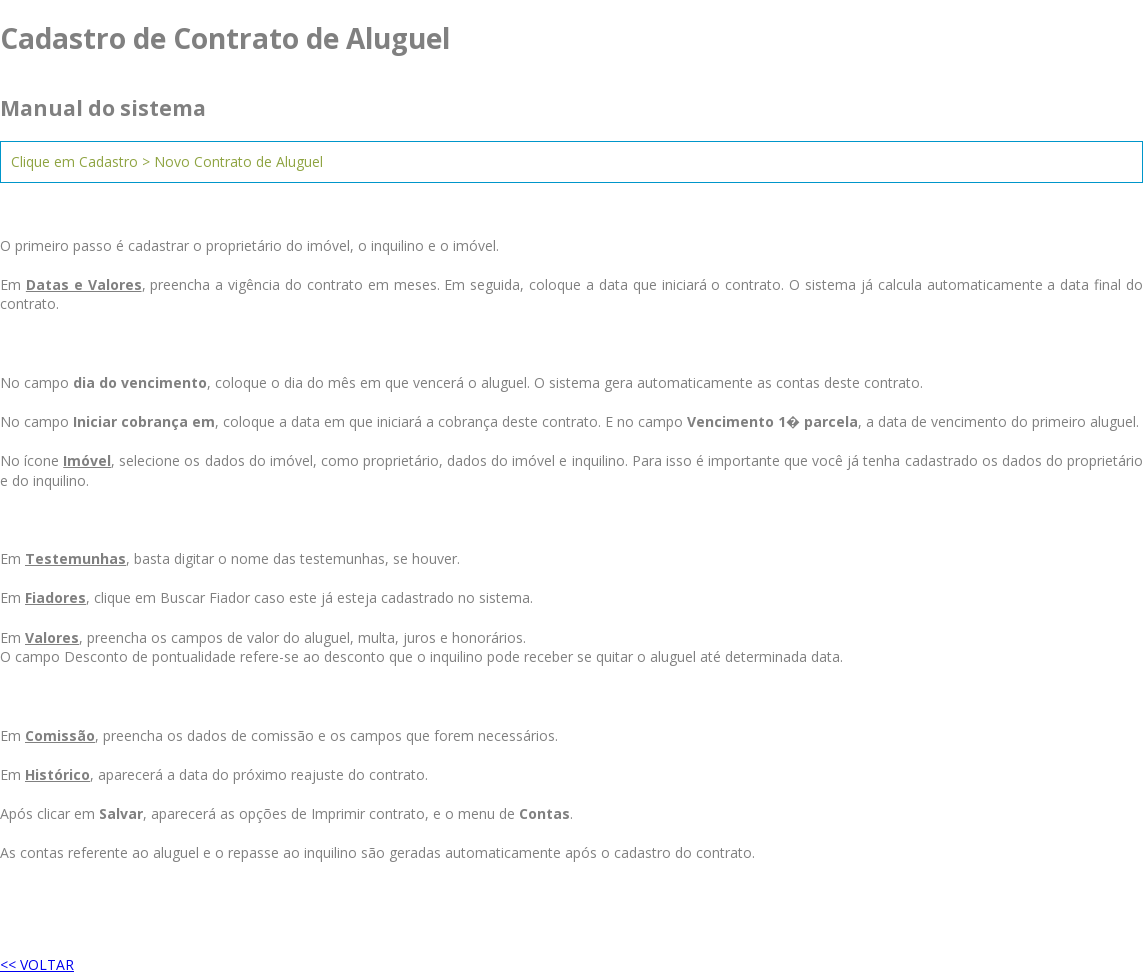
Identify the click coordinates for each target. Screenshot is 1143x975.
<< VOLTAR (37, 964)
